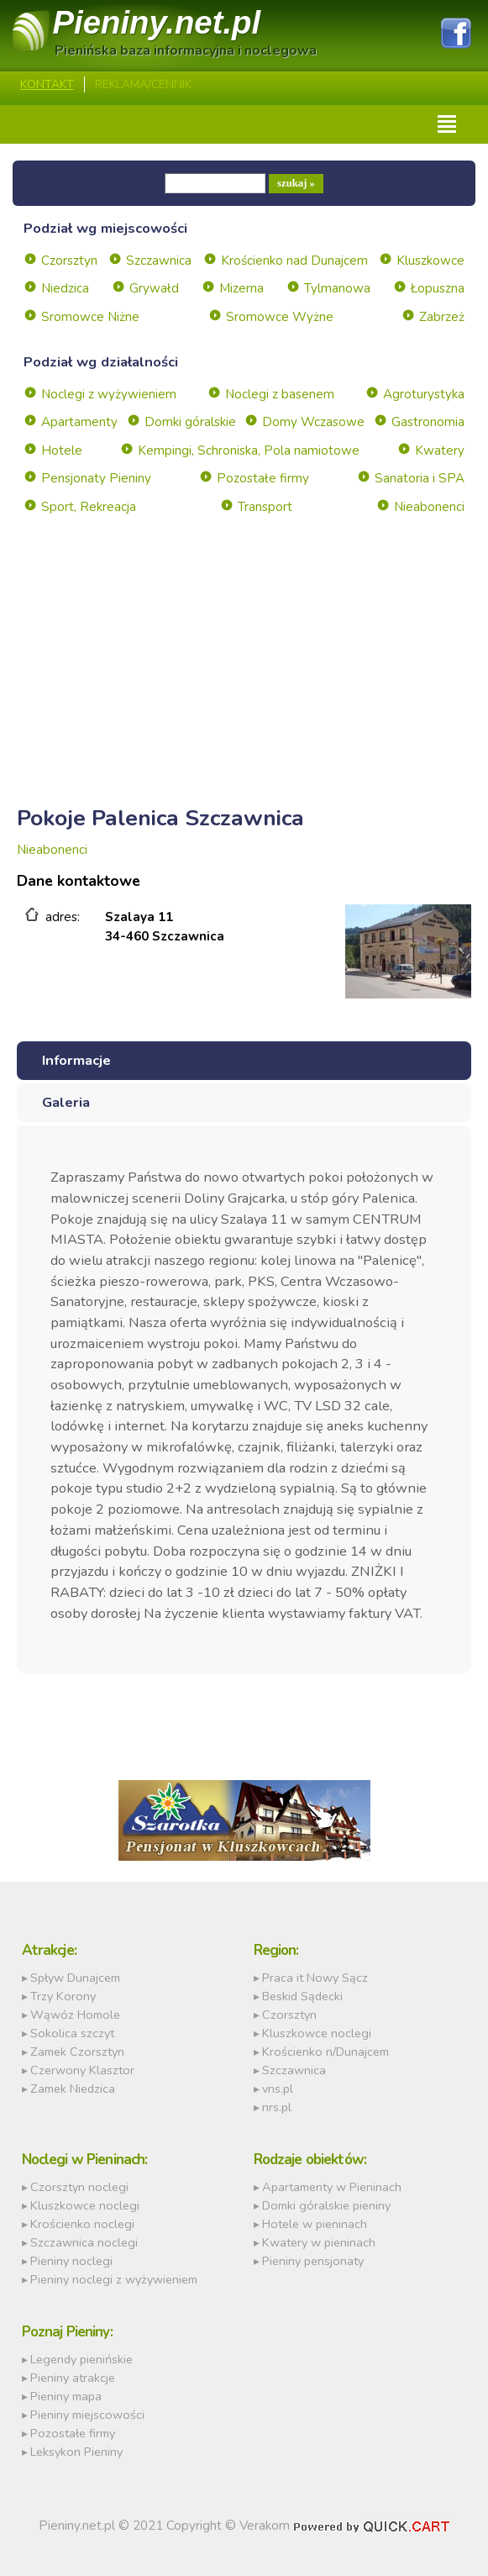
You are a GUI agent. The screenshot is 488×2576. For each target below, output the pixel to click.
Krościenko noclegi (82, 2223)
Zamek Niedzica (72, 2088)
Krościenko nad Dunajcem (294, 260)
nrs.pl (276, 2107)
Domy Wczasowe (313, 422)
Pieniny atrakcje (72, 2377)
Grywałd (154, 288)
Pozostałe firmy (263, 478)
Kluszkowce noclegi (316, 2033)
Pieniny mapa (66, 2396)
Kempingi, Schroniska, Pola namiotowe (248, 450)
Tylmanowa (337, 288)
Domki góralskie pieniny (326, 2205)
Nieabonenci (429, 506)
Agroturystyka (423, 394)
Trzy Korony (63, 1996)
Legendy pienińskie (81, 2359)
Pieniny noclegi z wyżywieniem (113, 2279)
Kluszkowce (430, 260)
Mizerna (241, 288)
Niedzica (65, 288)
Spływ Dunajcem (75, 1977)
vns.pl (277, 2088)
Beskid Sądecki (302, 1996)
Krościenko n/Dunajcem (325, 2051)
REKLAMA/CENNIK (143, 84)
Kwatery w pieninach (318, 2242)
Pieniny (157, 22)
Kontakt (47, 84)
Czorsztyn (69, 260)
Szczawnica (159, 260)
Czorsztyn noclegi (79, 2186)
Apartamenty (79, 422)
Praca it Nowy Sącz (315, 1977)
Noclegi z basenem (279, 394)
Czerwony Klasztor (82, 2070)
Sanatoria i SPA (419, 478)
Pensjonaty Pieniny (96, 478)
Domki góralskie (190, 422)
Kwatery (439, 450)
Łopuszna (437, 288)
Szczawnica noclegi (84, 2242)
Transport (265, 506)
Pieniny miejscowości (87, 2414)
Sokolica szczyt (72, 2033)
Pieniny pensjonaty (313, 2260)
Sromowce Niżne (90, 316)
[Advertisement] (244, 680)
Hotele (61, 450)
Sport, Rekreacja (88, 506)
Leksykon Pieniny (76, 2451)
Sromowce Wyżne (279, 316)
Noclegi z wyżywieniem (108, 394)
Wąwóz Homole (75, 2014)
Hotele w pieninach (314, 2223)
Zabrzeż (441, 316)
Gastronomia (427, 422)
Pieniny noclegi (71, 2260)
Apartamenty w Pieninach (331, 2186)
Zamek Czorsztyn (77, 2051)
